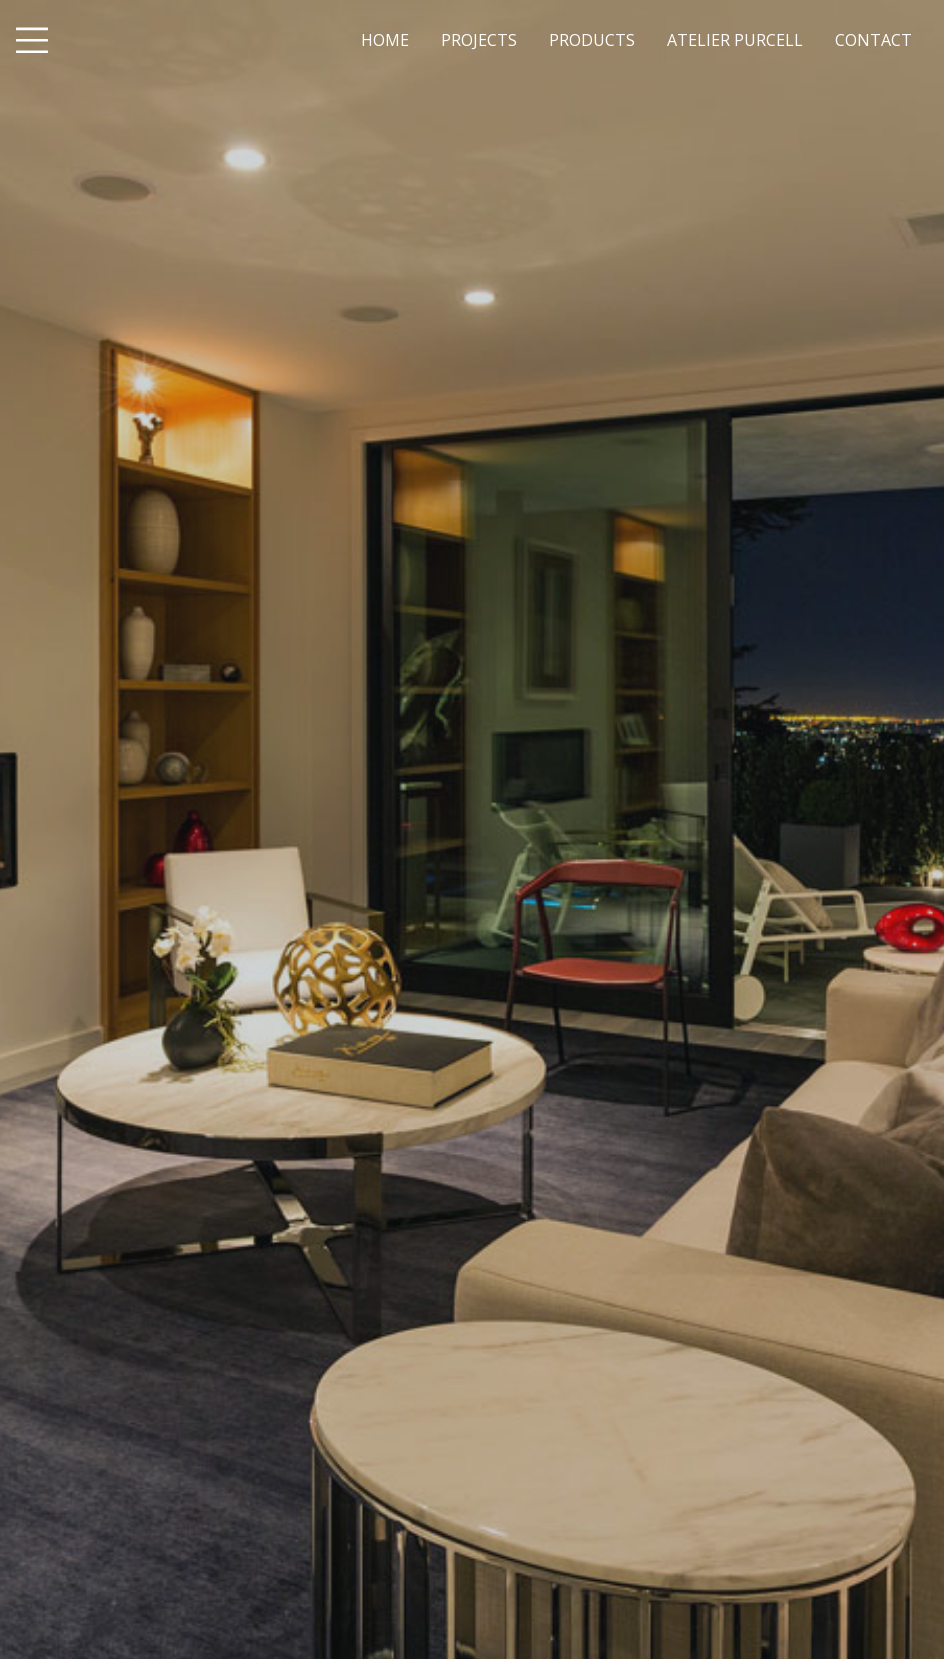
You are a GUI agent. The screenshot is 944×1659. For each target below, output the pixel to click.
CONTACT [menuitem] (873, 40)
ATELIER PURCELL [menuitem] (735, 40)
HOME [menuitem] (385, 40)
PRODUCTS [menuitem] (592, 40)
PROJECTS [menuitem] (479, 40)
